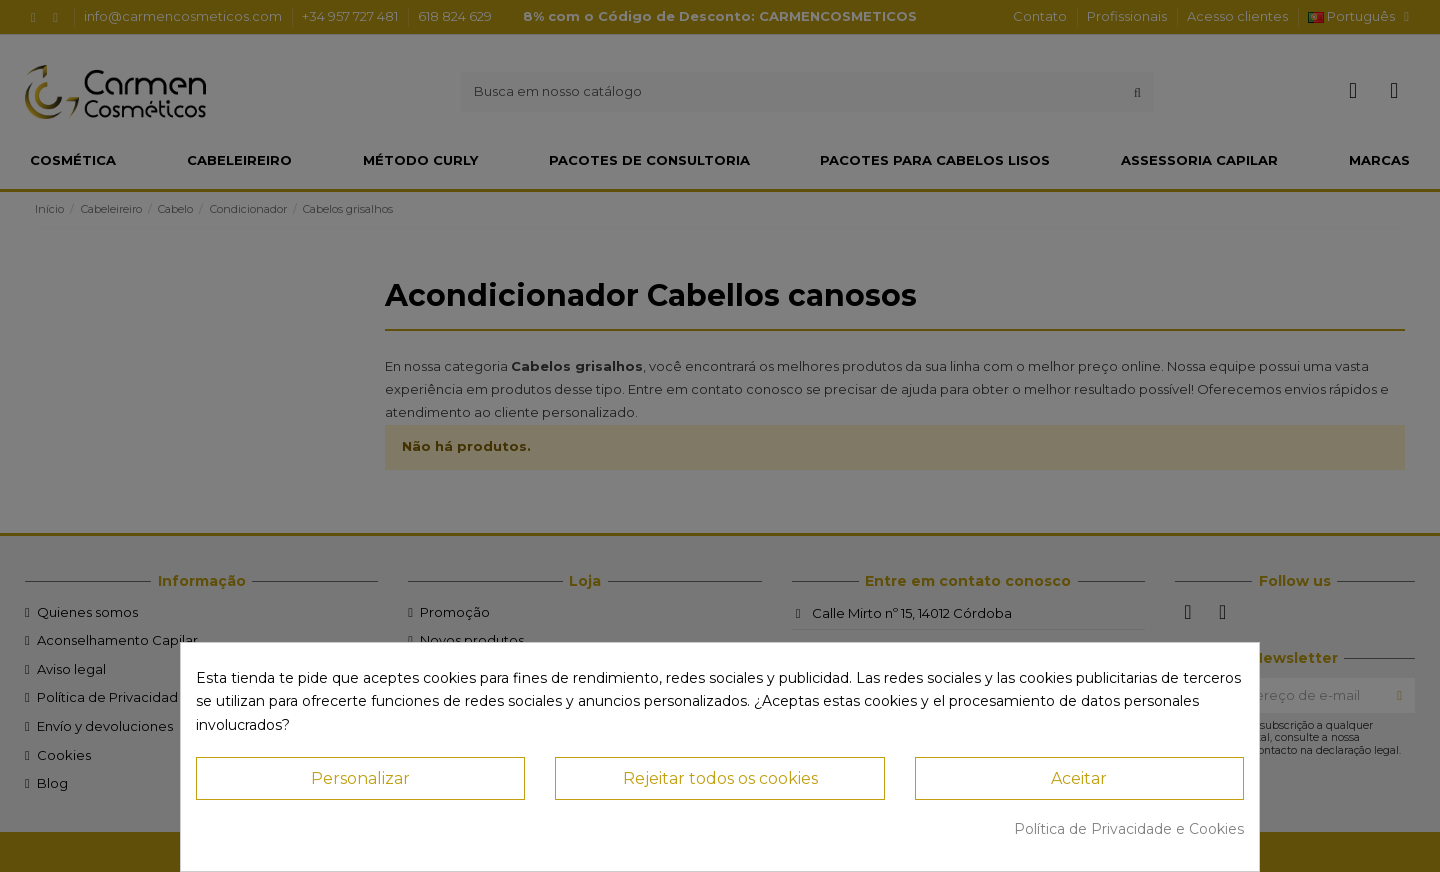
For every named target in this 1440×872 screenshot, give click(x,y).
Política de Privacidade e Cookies (1129, 829)
